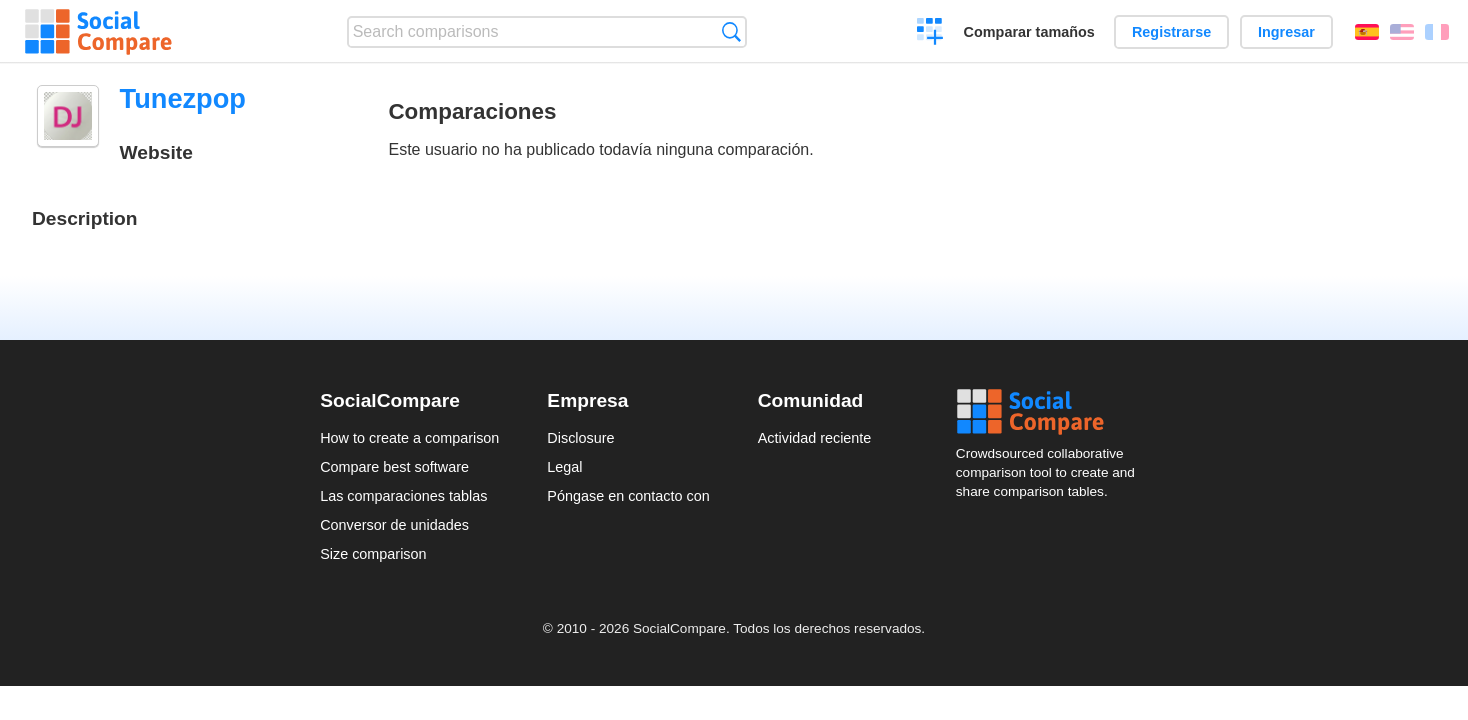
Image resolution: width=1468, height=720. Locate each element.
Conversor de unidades (394, 525)
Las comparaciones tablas (403, 496)
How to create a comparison (409, 438)
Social (1052, 412)
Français (1437, 32)
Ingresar (1286, 32)
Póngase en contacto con (628, 496)
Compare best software (394, 467)
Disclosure (580, 438)
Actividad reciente (815, 438)
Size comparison (373, 554)
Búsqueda (731, 31)
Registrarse (1171, 32)
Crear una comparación (930, 34)
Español (1367, 32)
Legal (564, 467)
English (1402, 32)
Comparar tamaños (1029, 32)
